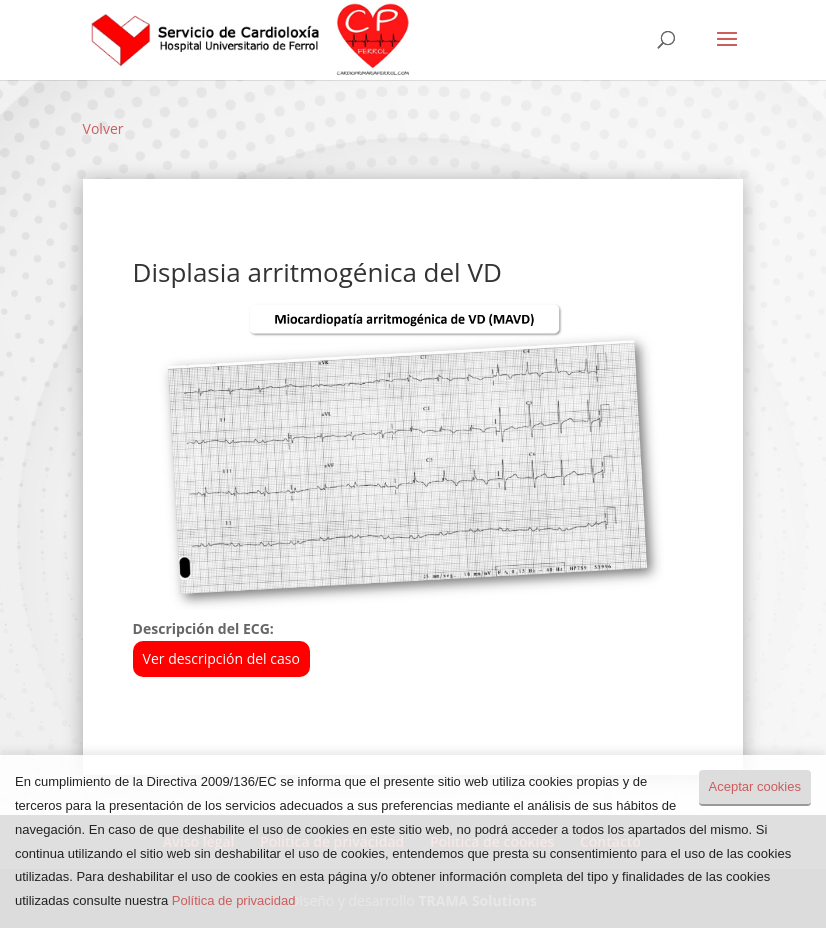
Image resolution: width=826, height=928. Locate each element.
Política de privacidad (234, 900)
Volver (103, 128)
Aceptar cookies (755, 786)
